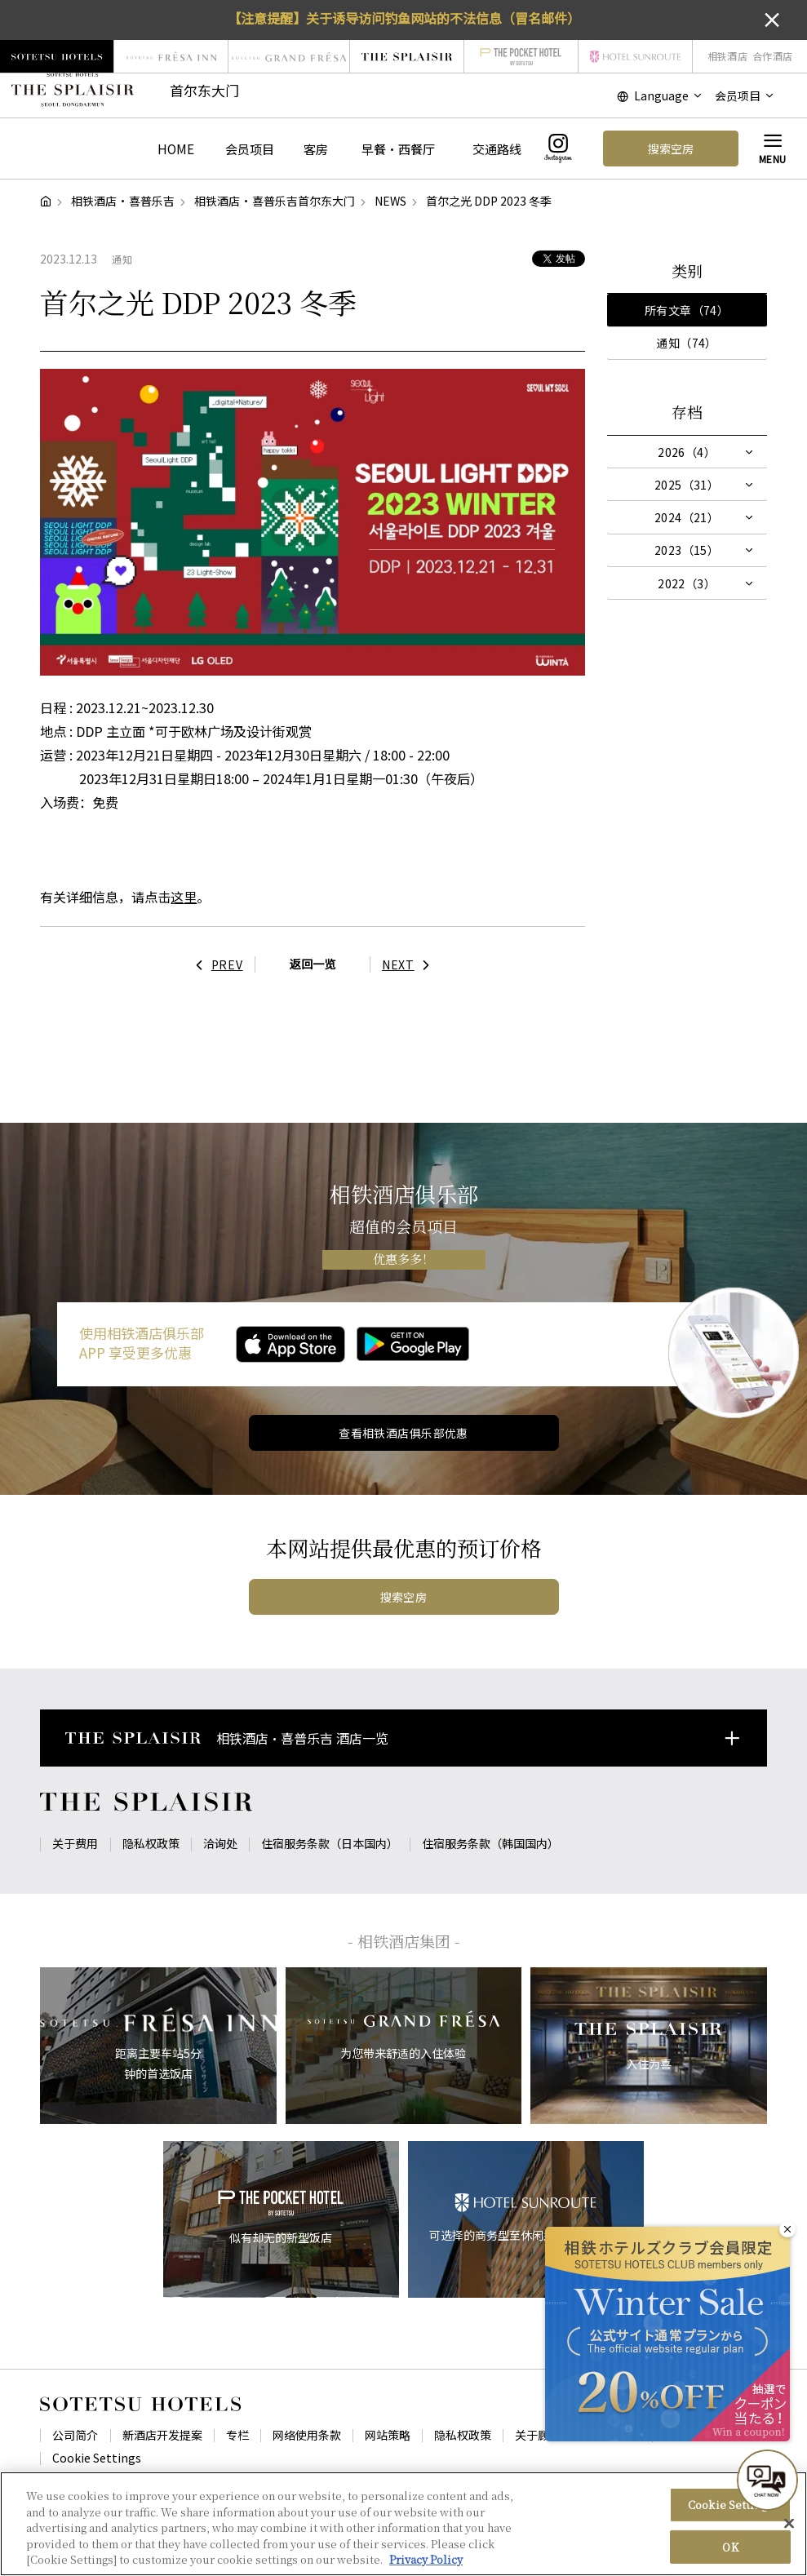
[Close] (789, 2530)
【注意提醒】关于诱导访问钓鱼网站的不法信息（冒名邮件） (404, 18)
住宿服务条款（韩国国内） (490, 1843)
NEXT (410, 964)
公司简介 (75, 2435)
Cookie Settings (96, 2457)
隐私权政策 (151, 1843)
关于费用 (75, 1843)
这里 (184, 897)
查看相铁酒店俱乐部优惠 (403, 1433)
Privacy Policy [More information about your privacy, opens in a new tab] (426, 2566)
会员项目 (249, 148)
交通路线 (496, 148)
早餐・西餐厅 (398, 148)
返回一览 (312, 963)
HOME (175, 148)
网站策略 (387, 2435)
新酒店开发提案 (162, 2435)
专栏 (237, 2435)
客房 (316, 148)
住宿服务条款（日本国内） (329, 1843)
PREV (215, 964)
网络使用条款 (307, 2435)
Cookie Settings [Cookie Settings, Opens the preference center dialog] (730, 2511)
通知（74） (686, 343)
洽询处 (220, 1843)
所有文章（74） (687, 310)
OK (730, 2553)
